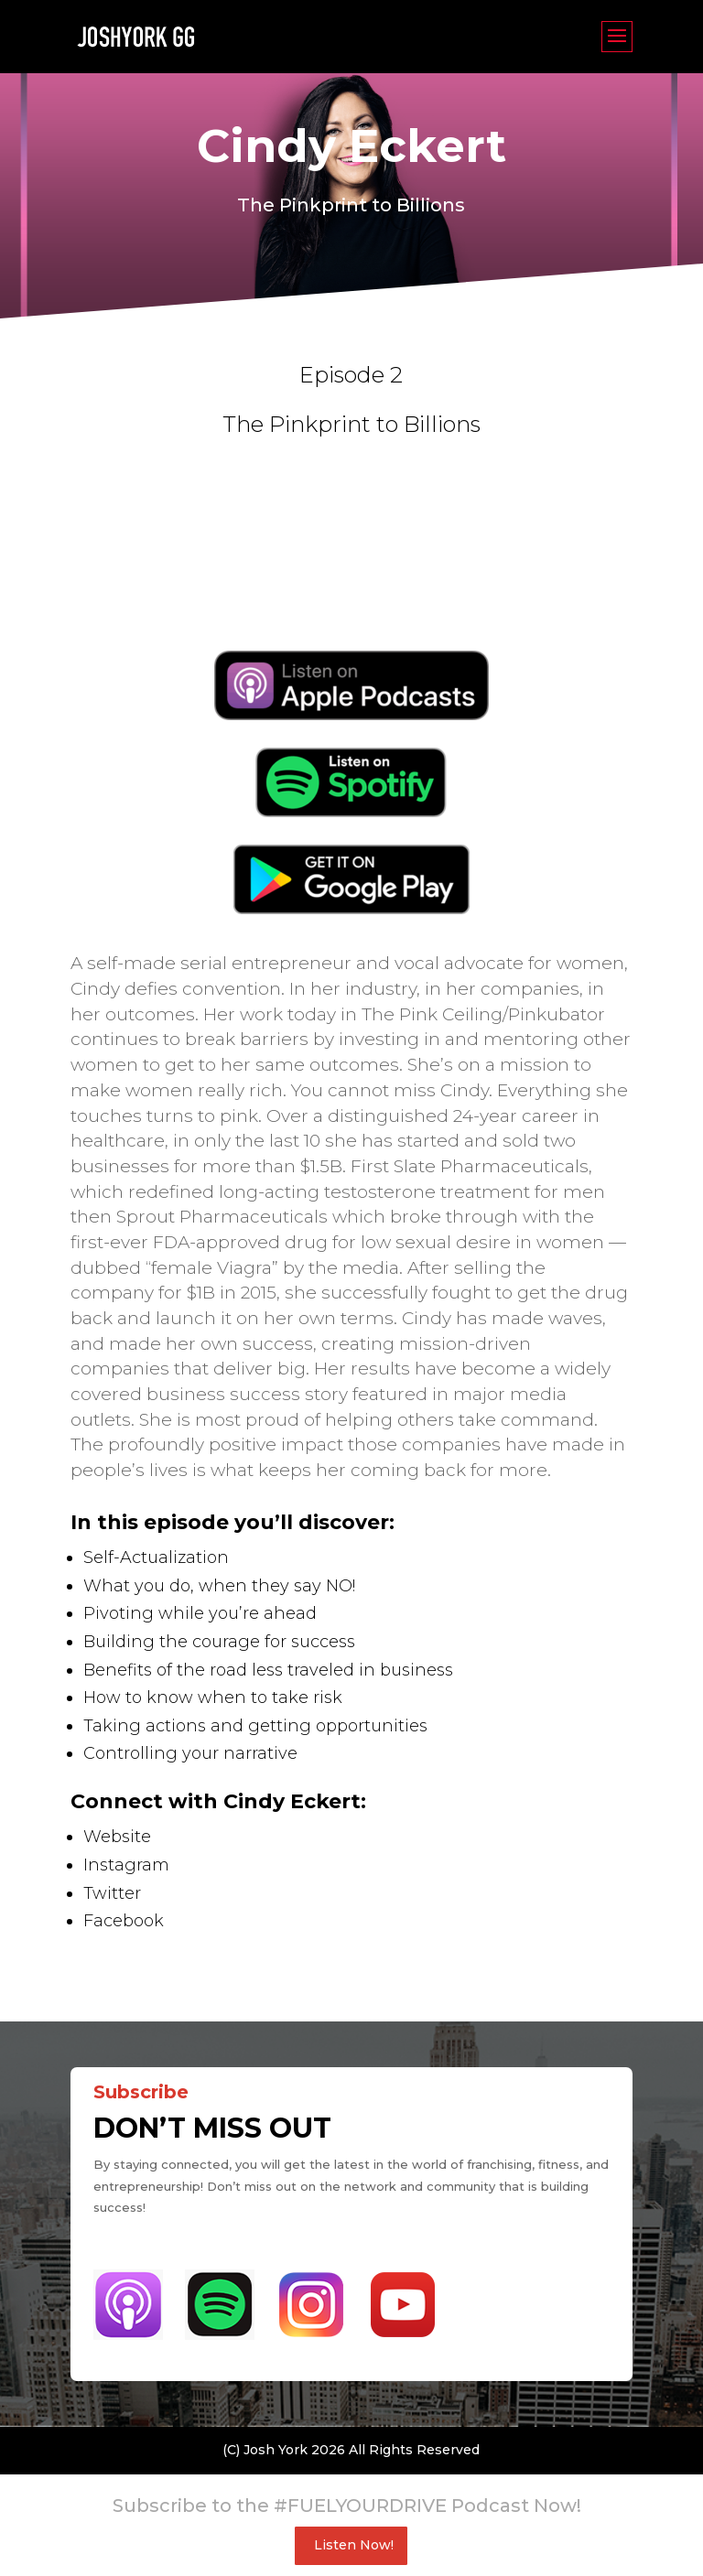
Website (117, 1837)
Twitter (112, 1893)
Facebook (123, 1921)
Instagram (126, 1865)
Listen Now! (354, 2545)
